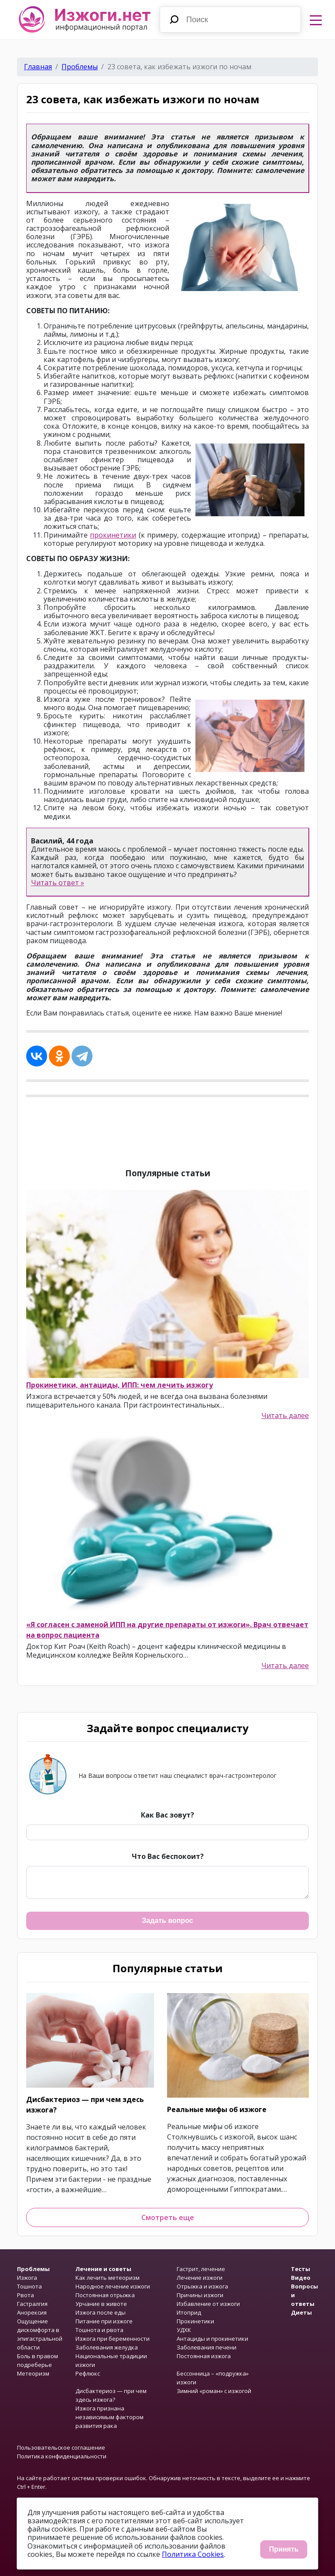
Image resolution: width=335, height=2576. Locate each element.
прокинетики (113, 535)
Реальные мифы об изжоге (217, 2109)
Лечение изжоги (199, 2278)
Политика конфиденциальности (61, 2456)
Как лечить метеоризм (107, 2278)
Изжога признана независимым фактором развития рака (109, 2417)
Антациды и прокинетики (212, 2338)
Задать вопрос (167, 1920)
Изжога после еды (100, 2312)
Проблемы (80, 66)
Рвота (25, 2295)
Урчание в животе (101, 2304)
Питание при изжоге (104, 2321)
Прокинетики (195, 2321)
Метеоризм (33, 2373)
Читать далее (285, 1416)
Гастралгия (32, 2304)
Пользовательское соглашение (61, 2447)
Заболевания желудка (106, 2347)
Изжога (27, 2278)
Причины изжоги (200, 2295)
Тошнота (29, 2286)
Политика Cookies (193, 2554)
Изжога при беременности (112, 2338)
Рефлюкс (87, 2373)
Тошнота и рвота (99, 2330)
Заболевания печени (206, 2347)
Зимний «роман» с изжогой (214, 2391)
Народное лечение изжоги (112, 2286)
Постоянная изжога (204, 2356)
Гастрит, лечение (201, 2269)
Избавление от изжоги (208, 2304)
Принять (284, 2549)
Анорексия (32, 2312)
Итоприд (189, 2312)
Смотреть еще (167, 2217)
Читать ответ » (57, 882)
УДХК (184, 2330)
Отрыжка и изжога (202, 2286)
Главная (38, 66)
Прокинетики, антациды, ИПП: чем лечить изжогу (119, 1385)
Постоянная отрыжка (105, 2295)
